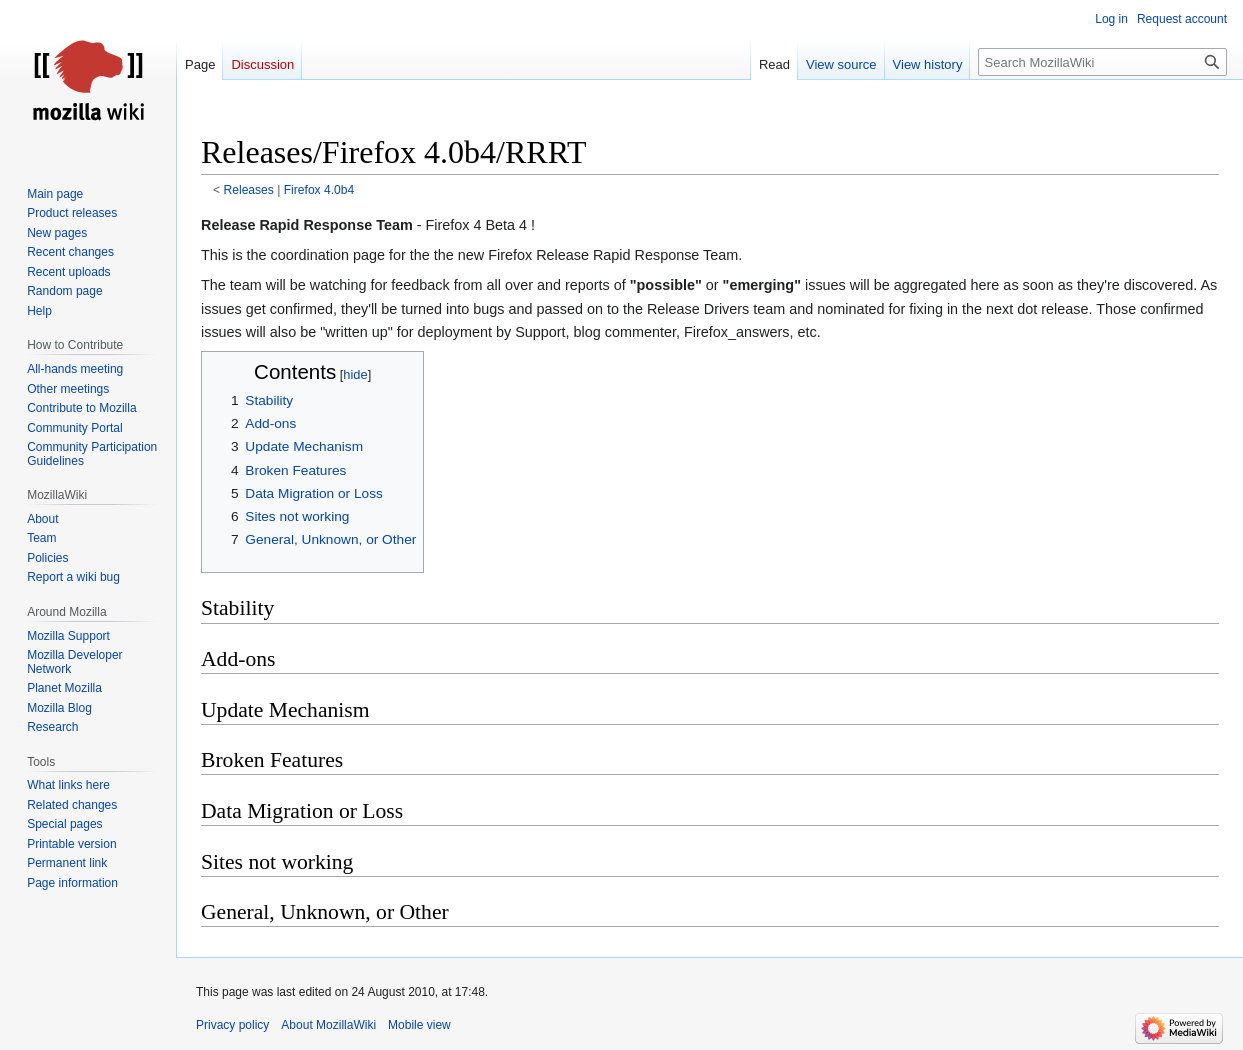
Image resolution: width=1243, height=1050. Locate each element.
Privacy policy (232, 1025)
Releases (249, 190)
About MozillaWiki (328, 1025)
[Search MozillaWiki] (1102, 62)
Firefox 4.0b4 (319, 190)
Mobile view (419, 1025)
